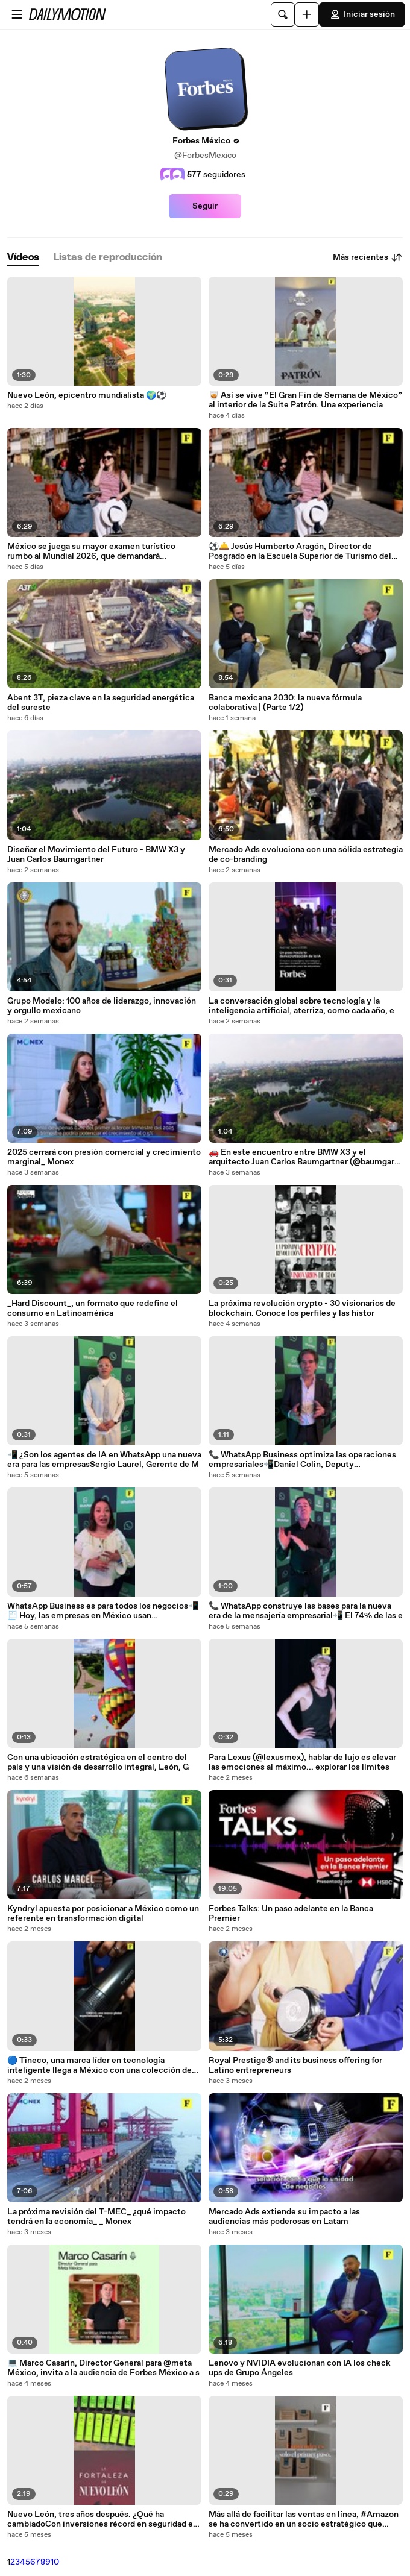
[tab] (23, 257)
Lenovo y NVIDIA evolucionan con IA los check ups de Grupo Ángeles (300, 2368)
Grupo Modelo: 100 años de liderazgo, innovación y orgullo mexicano (101, 1006)
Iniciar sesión (362, 14)
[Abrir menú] (17, 14)
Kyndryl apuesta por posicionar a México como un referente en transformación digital (103, 1913)
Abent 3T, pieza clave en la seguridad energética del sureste (100, 702)
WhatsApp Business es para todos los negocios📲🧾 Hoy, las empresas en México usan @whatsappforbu (102, 1611)
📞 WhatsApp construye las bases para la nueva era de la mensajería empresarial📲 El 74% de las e (306, 1611)
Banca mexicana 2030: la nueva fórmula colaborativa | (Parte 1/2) (285, 702)
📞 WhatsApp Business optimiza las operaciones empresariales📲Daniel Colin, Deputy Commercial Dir (302, 1459)
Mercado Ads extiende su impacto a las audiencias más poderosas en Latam (284, 2216)
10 (55, 2562)
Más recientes (368, 257)
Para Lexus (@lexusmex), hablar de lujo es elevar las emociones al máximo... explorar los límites (302, 1762)
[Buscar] (283, 14)
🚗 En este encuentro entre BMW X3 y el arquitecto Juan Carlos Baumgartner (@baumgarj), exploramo (305, 1157)
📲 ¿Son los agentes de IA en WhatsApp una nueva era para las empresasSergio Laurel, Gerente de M (104, 1459)
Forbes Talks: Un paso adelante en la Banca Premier (291, 1913)
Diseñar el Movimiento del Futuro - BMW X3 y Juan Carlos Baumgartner (96, 854)
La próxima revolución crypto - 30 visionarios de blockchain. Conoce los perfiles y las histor (302, 1308)
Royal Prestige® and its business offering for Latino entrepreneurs (295, 2065)
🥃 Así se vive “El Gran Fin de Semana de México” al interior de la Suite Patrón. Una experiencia (305, 400)
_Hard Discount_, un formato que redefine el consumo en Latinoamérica (92, 1308)
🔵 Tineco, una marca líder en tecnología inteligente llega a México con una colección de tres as (99, 2065)
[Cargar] (307, 14)
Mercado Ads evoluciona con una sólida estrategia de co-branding (306, 854)
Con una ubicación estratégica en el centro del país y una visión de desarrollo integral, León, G (98, 1762)
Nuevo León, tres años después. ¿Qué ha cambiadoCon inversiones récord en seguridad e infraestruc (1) (100, 2519)
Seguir (205, 206)
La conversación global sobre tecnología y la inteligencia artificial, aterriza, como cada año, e (301, 1006)
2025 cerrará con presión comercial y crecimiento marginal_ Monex (104, 1157)
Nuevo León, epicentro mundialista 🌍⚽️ (86, 395)
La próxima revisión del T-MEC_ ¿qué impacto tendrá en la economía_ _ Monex (96, 2216)
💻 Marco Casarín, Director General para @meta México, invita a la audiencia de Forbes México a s (103, 2368)
